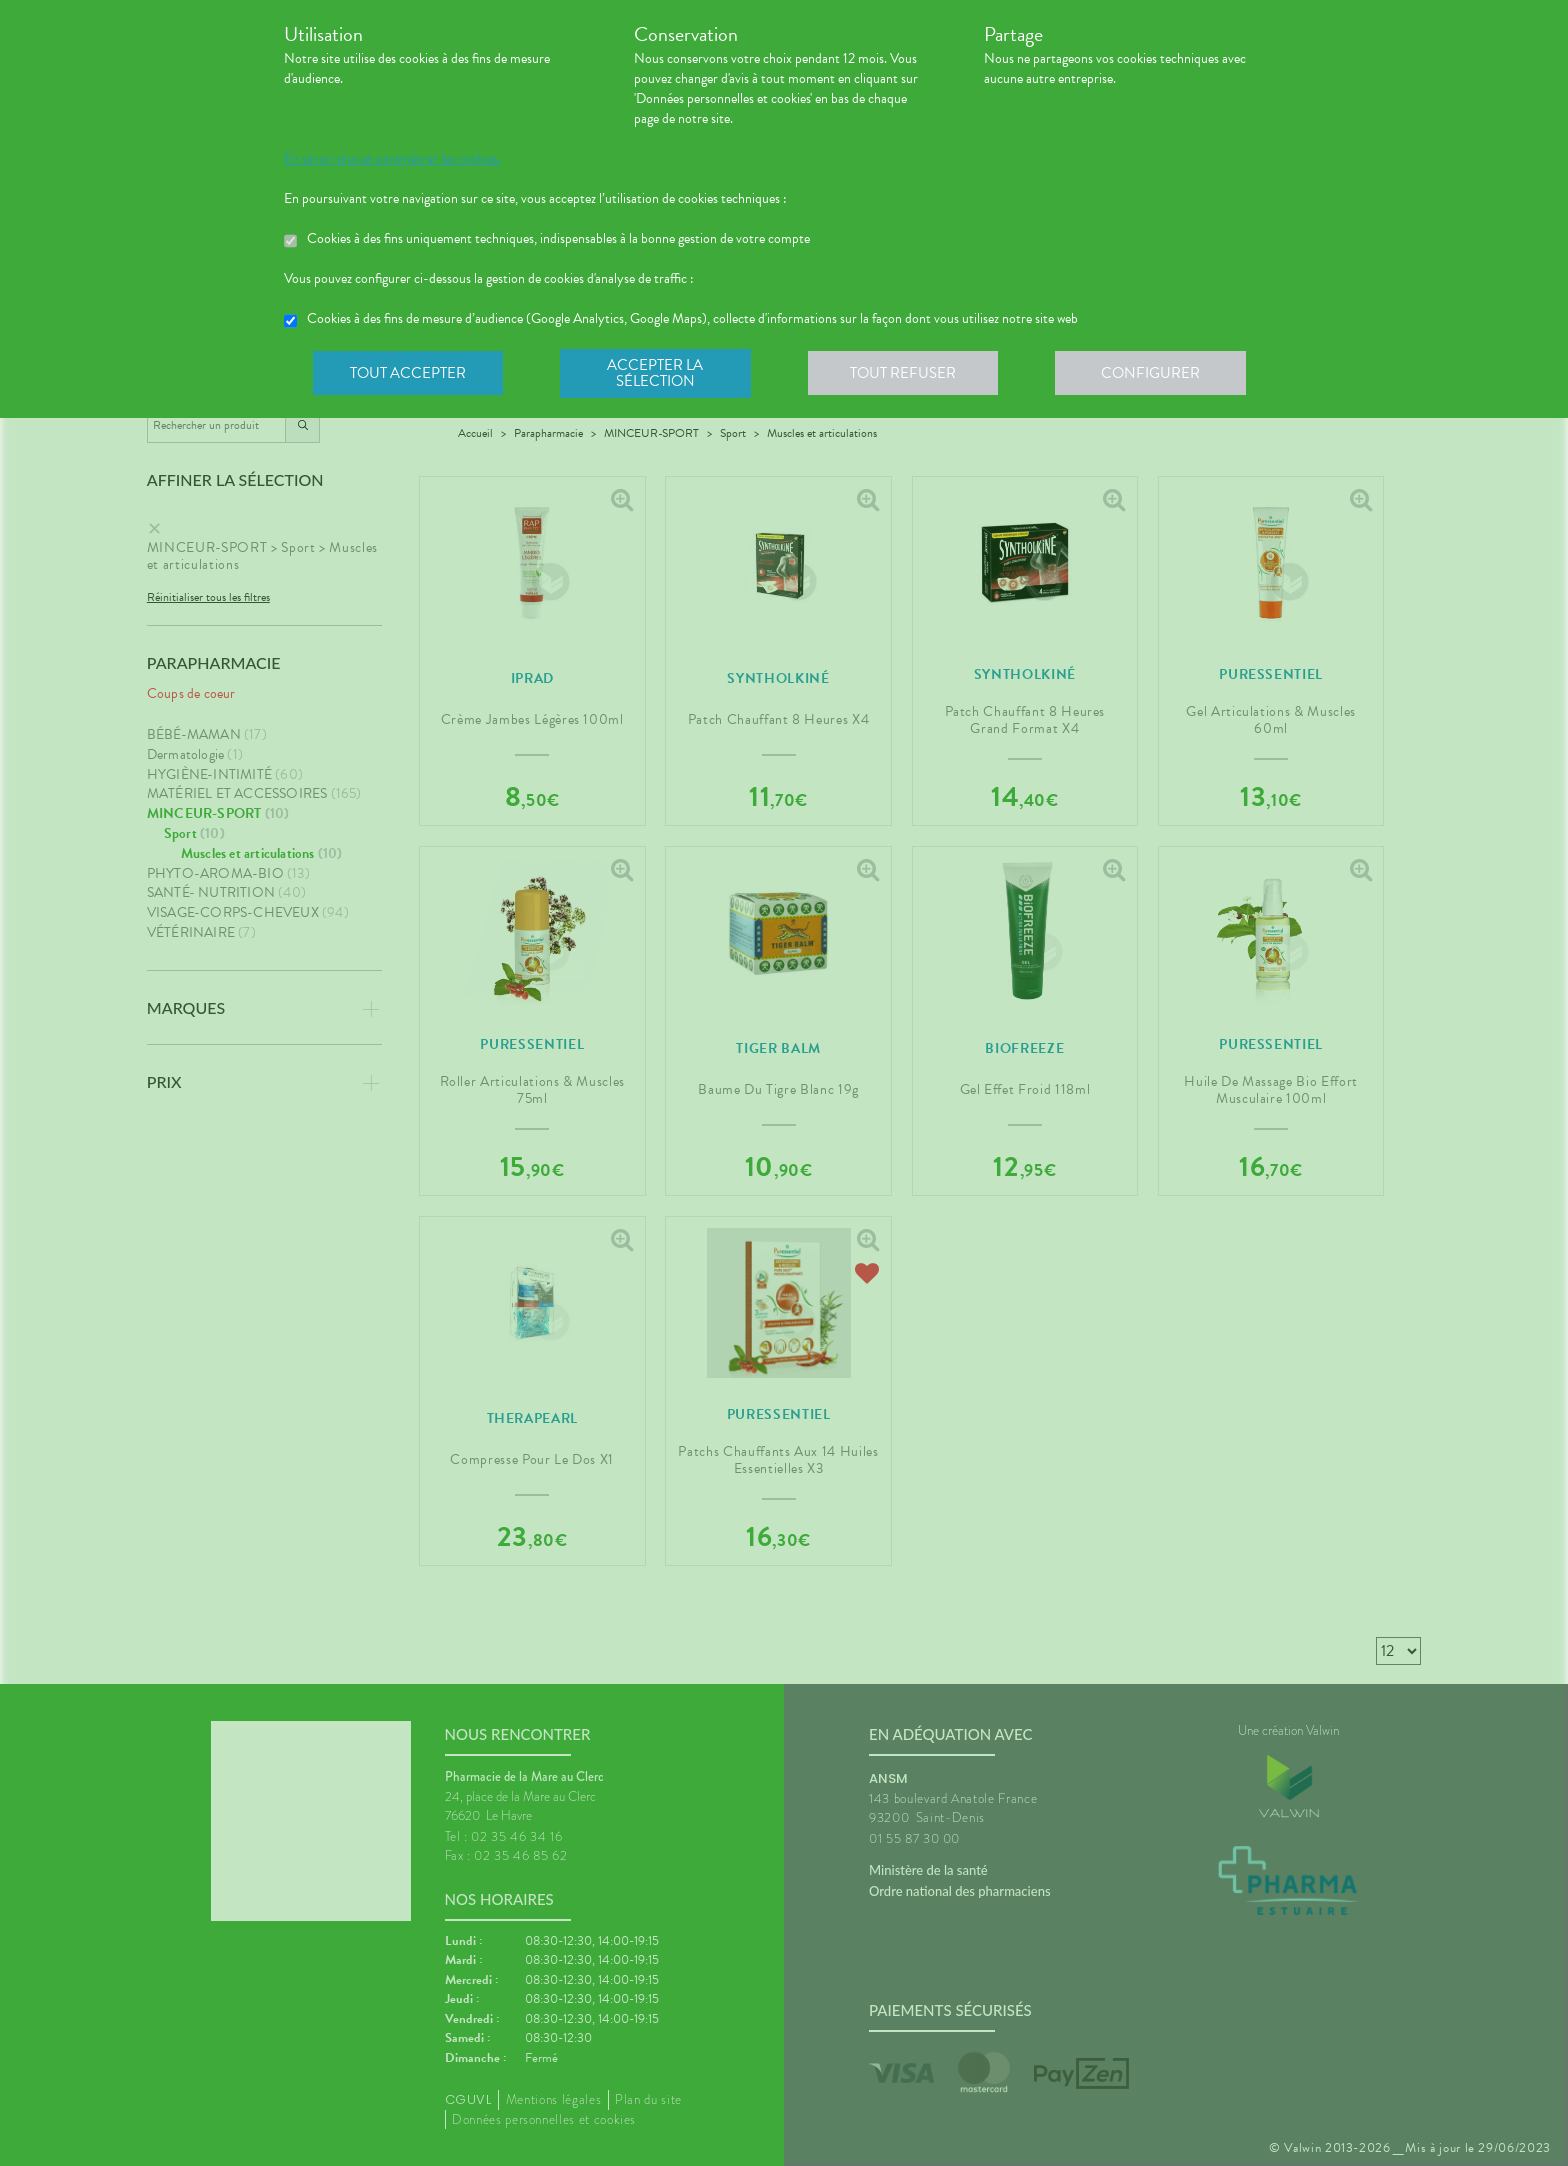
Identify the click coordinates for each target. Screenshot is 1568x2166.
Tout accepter (409, 374)
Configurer (1159, 374)
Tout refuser (909, 374)
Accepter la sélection (659, 374)
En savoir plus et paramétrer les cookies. (392, 159)
